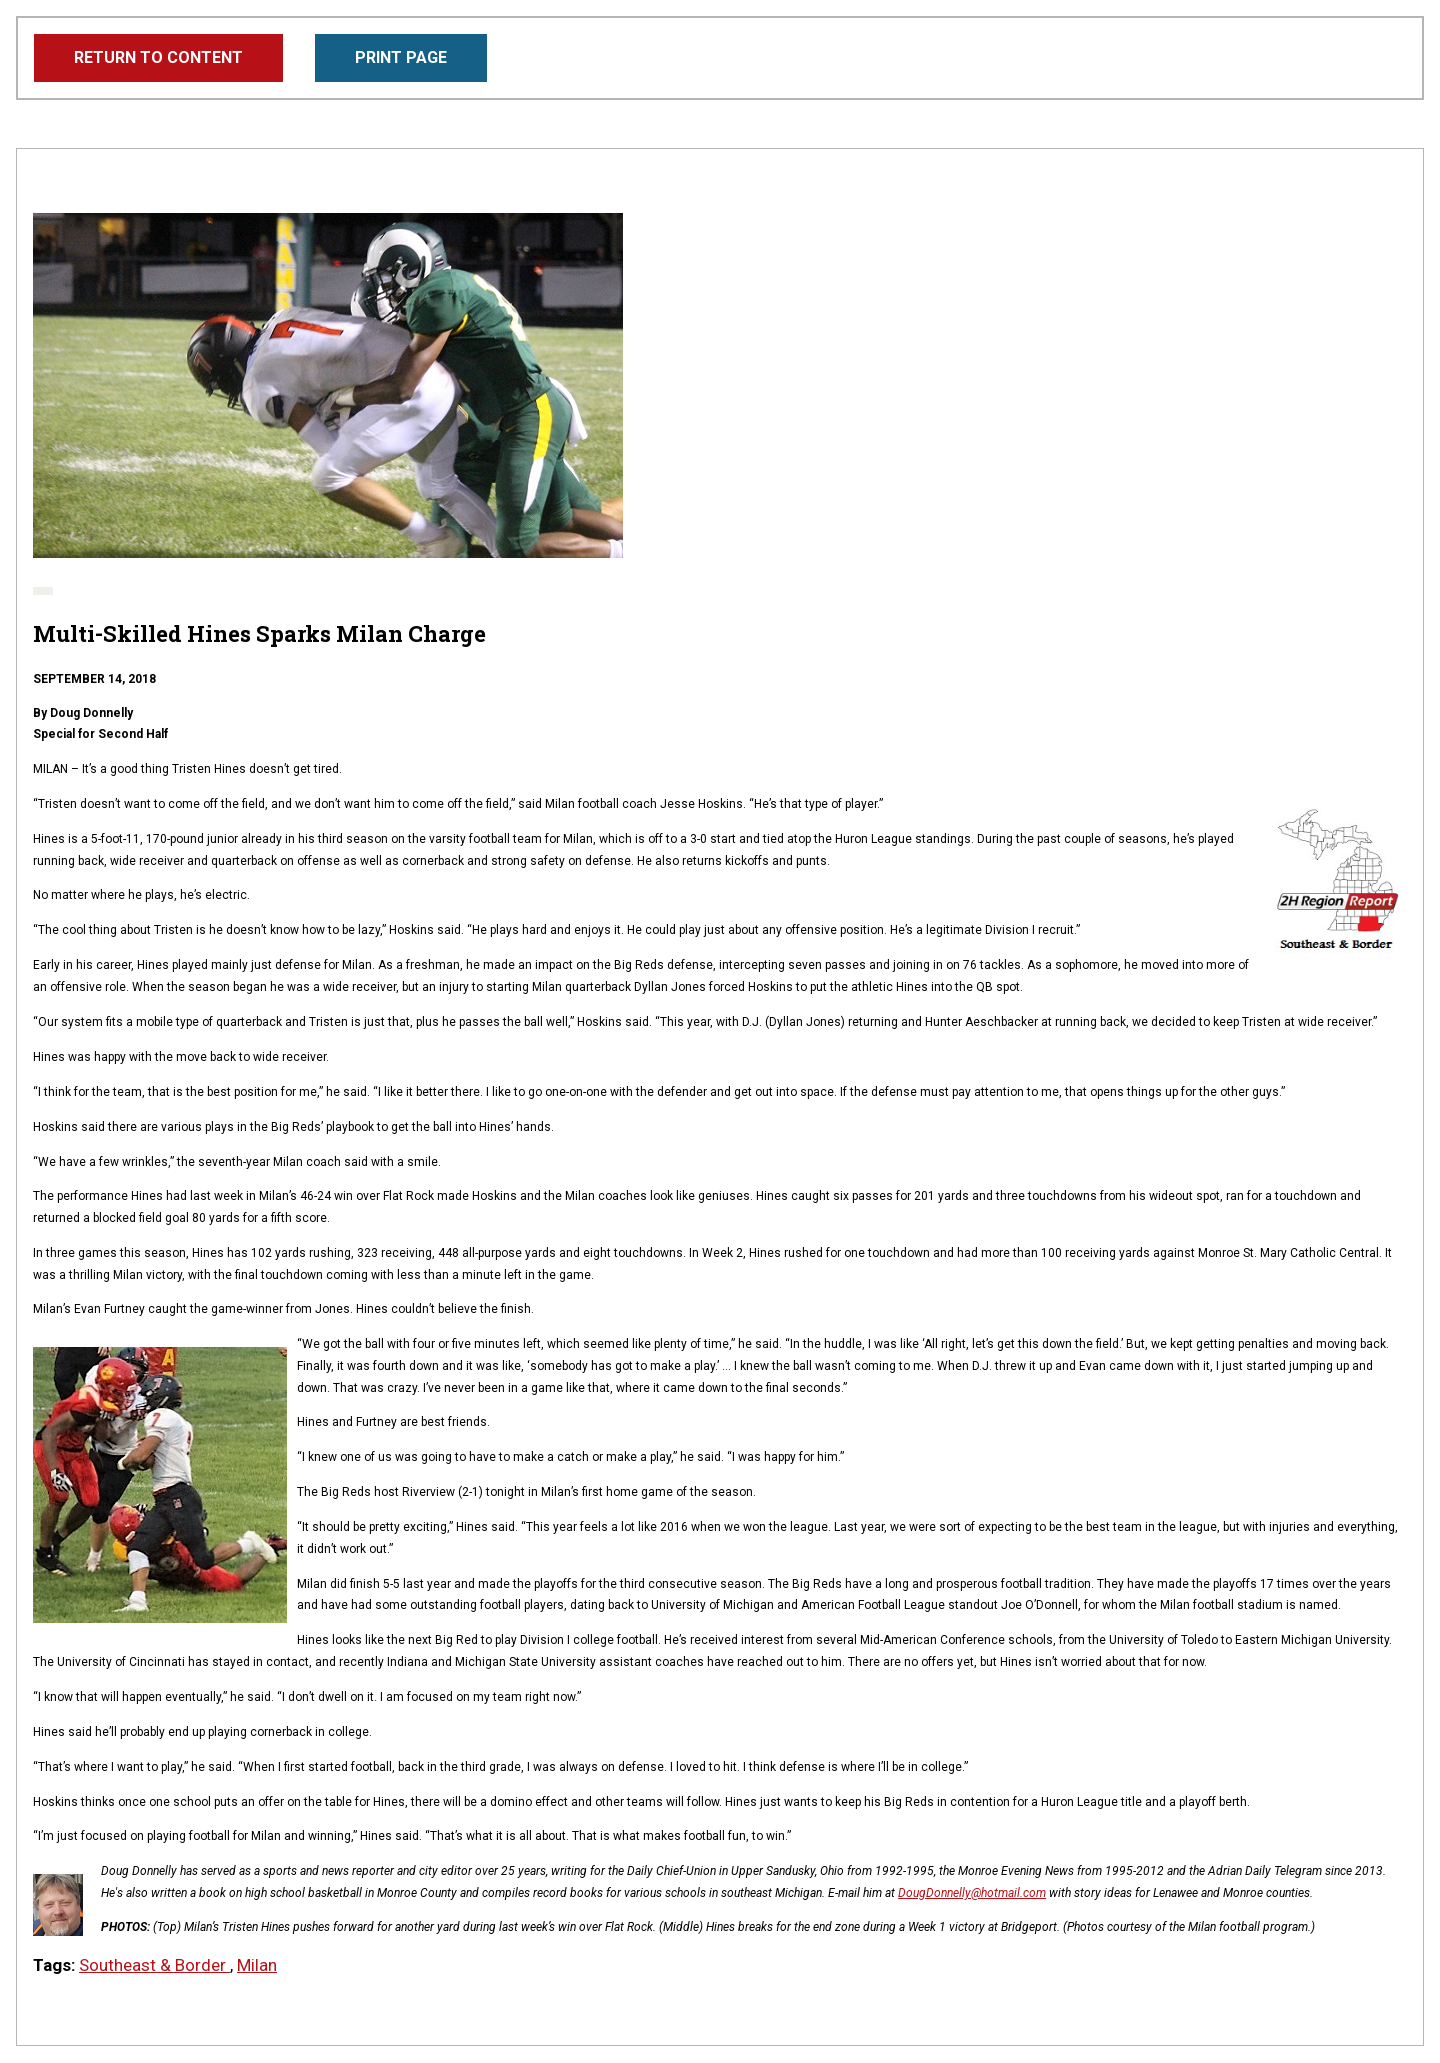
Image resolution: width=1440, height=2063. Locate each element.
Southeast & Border (154, 1965)
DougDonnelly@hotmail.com (972, 1893)
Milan (257, 1965)
